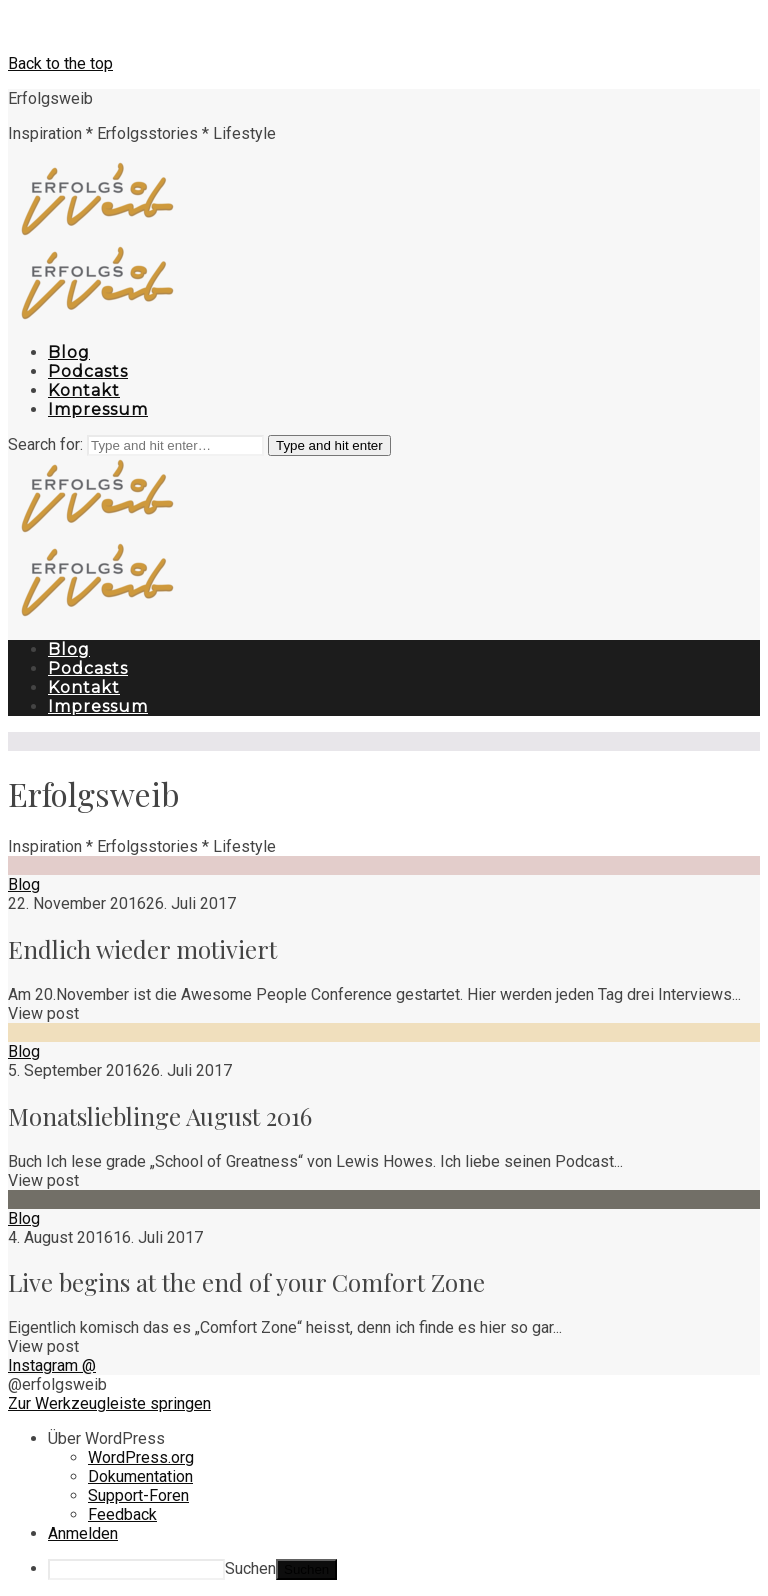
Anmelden (83, 1533)
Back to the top (60, 63)
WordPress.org (141, 1457)
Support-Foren (138, 1495)
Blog (24, 884)
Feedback (122, 1514)
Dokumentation (140, 1476)
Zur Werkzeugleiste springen (109, 1403)
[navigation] (384, 1504)
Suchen (250, 1568)
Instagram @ (52, 1365)
